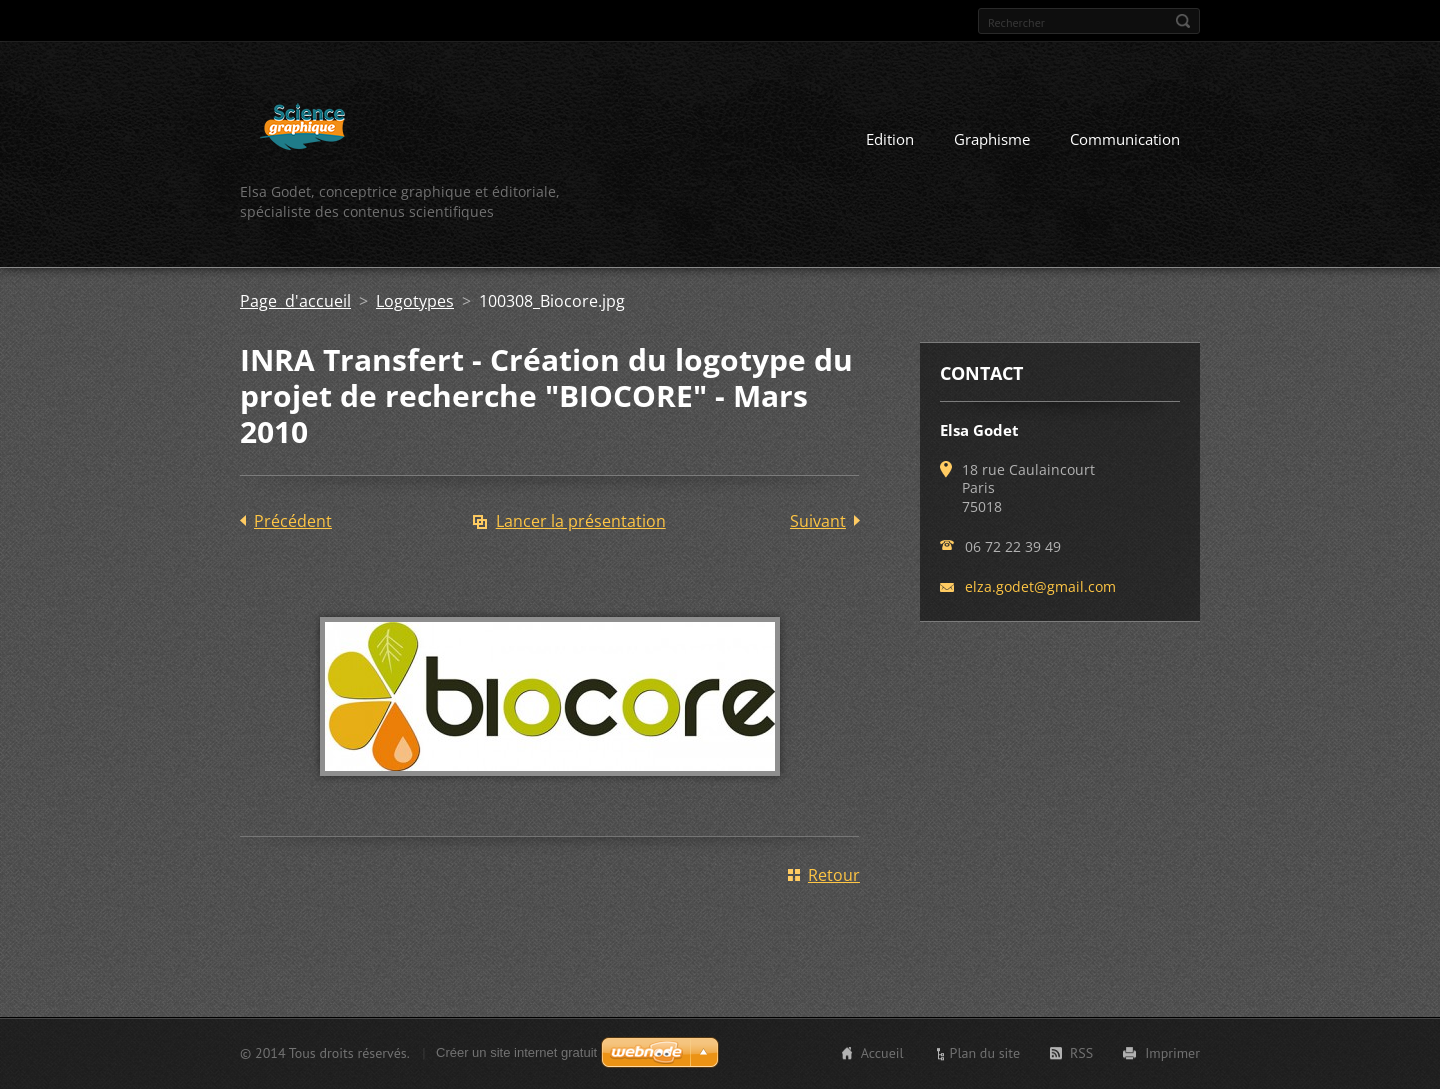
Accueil (882, 1053)
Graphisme (992, 139)
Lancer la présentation (581, 521)
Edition (890, 139)
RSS (1081, 1053)
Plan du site (985, 1053)
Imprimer (1172, 1053)
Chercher (1183, 21)
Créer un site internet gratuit (516, 1052)
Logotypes (415, 301)
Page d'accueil (295, 301)
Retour (834, 875)
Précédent (293, 521)
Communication (1125, 139)
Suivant (818, 521)
